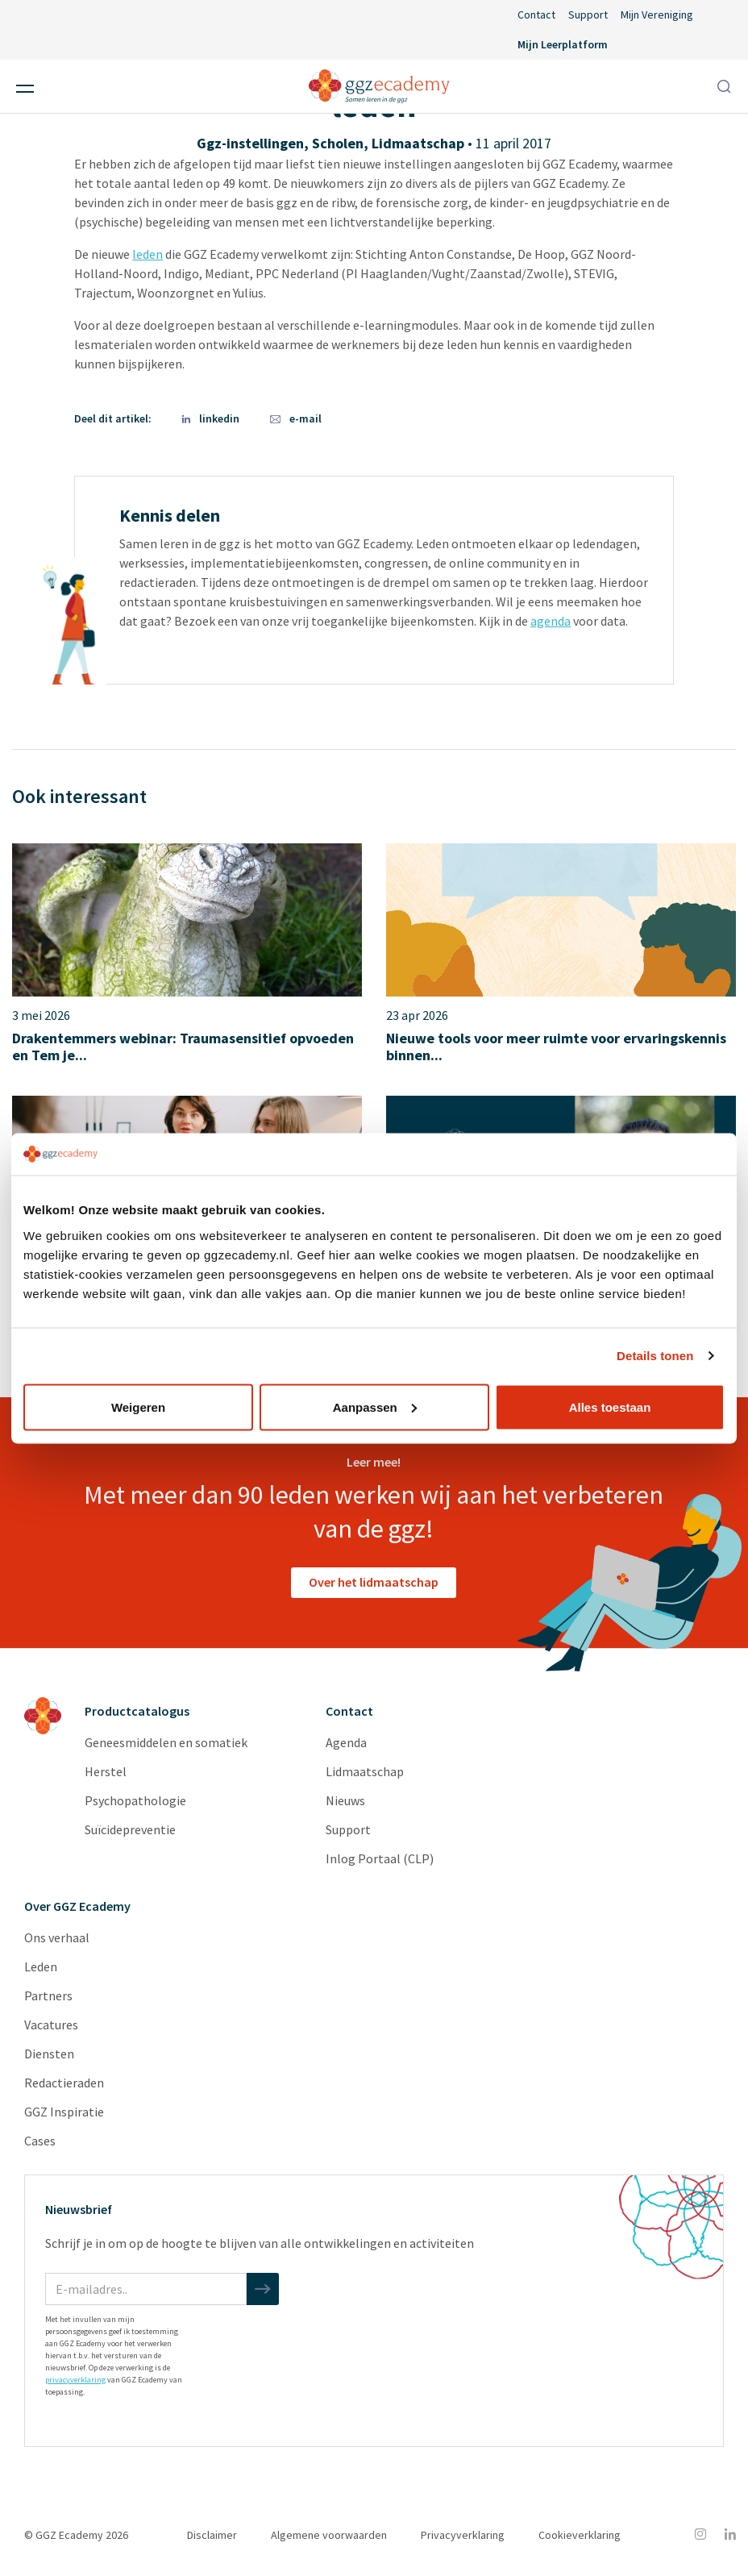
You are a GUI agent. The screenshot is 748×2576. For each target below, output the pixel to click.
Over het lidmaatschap (373, 1582)
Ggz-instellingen (250, 143)
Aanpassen (375, 1406)
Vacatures (51, 2024)
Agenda (346, 1742)
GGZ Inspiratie (64, 2112)
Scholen (338, 143)
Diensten (49, 2053)
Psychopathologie (135, 1800)
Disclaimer (212, 2535)
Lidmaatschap (418, 143)
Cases (40, 2141)
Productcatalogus (137, 1711)
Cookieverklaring (579, 2535)
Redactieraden (64, 2083)
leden (147, 254)
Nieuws (345, 1800)
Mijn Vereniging (657, 14)
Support (588, 14)
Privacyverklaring (463, 2535)
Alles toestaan (610, 1406)
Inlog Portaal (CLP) (380, 1858)
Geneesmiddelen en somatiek (166, 1742)
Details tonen (655, 1356)
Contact (536, 14)
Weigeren (138, 1406)
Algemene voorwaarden (329, 2535)
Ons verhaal (56, 1937)
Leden (40, 1966)
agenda (550, 621)
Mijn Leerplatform (562, 44)
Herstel (106, 1771)
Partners (48, 1995)
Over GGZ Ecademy (77, 1906)
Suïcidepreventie (130, 1829)
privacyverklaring (75, 2379)
